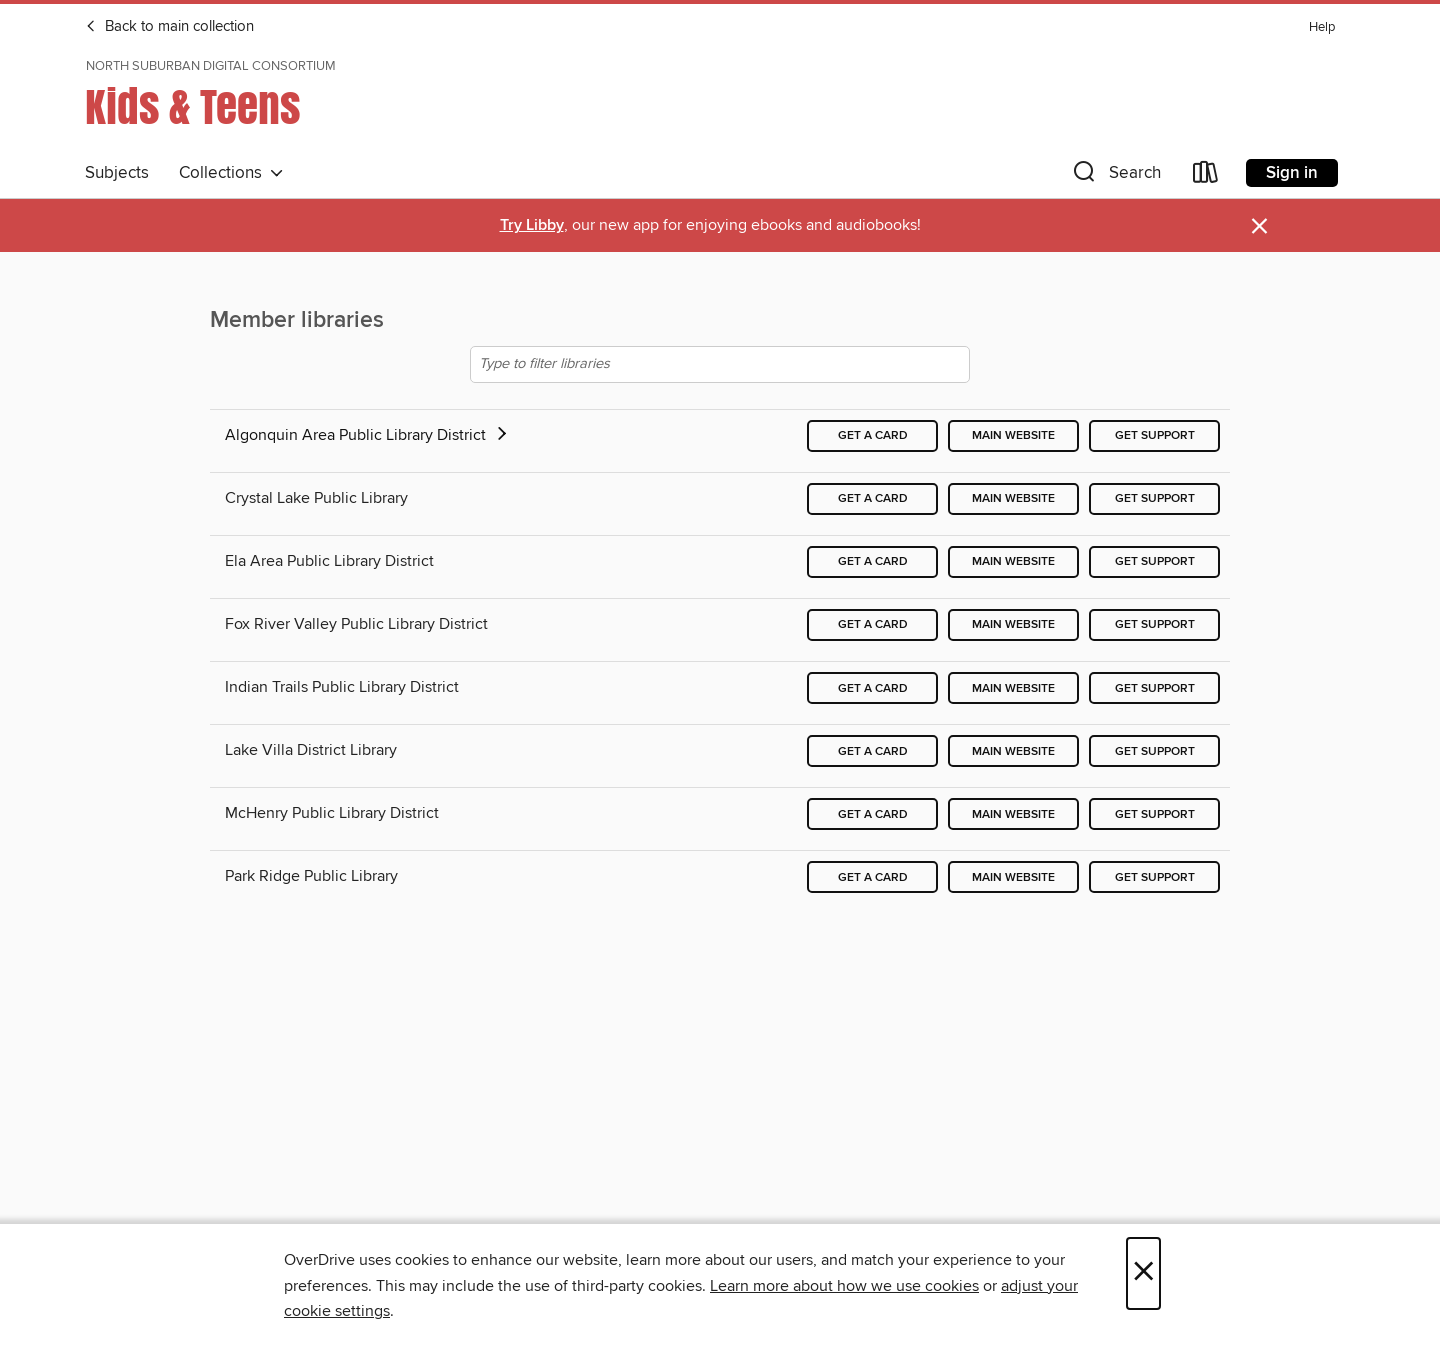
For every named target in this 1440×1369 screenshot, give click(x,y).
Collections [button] (231, 173)
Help (1322, 27)
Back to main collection (169, 27)
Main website (1013, 435)
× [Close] (1143, 1273)
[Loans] (1206, 176)
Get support (1155, 435)
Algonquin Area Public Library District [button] (367, 435)
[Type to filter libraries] (720, 364)
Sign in (1292, 173)
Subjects (117, 173)
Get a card (873, 435)
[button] (1115, 176)
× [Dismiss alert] (1259, 226)
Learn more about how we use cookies (844, 1286)
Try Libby (532, 225)
